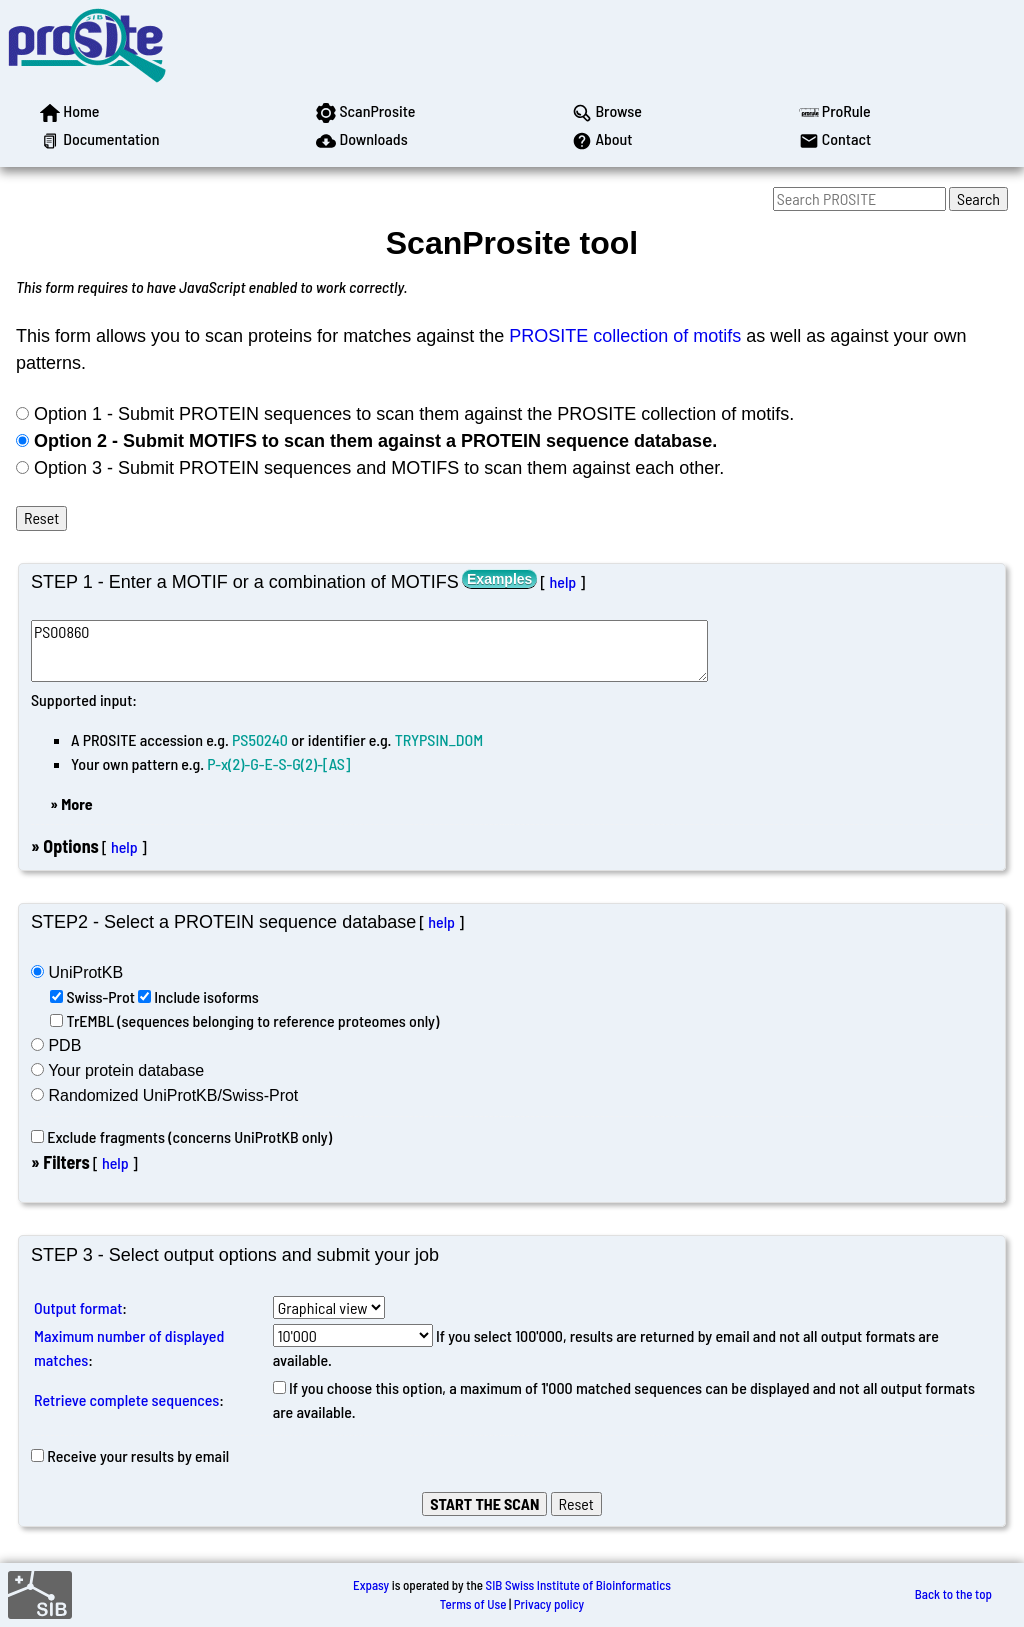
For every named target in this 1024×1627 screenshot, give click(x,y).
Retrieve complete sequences (126, 1399)
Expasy (371, 1585)
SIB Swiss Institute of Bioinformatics (578, 1585)
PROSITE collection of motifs (625, 336)
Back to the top (953, 1594)
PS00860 (369, 650)
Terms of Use (473, 1604)
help (562, 581)
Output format (78, 1307)
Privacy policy (549, 1604)
